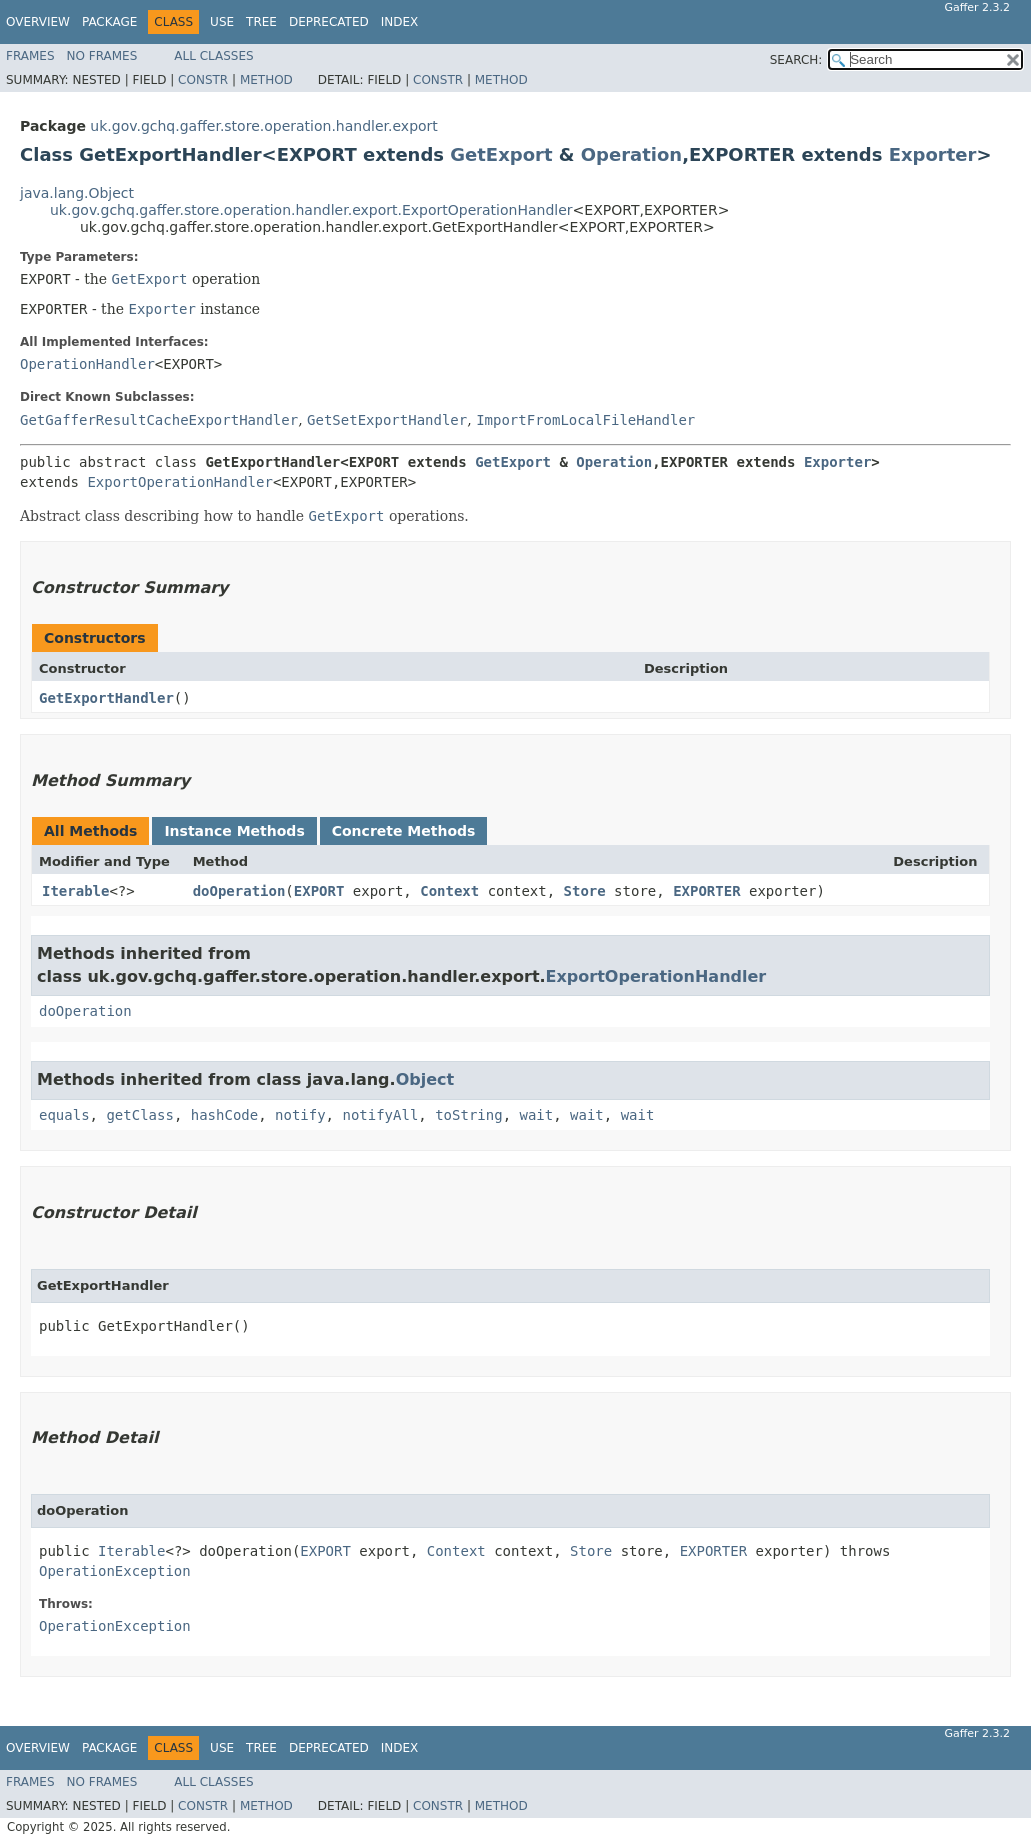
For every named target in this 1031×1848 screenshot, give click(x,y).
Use (222, 22)
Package (109, 22)
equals (64, 1115)
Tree (261, 22)
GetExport (501, 154)
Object (425, 1079)
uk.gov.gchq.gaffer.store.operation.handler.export (263, 126)
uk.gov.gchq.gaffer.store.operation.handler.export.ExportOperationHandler (311, 210)
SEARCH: (796, 60)
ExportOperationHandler (179, 482)
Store (585, 891)
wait (536, 1115)
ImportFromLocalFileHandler (585, 420)
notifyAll (380, 1115)
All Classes (213, 56)
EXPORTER (706, 891)
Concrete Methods (404, 831)
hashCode (224, 1115)
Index (400, 22)
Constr (203, 80)
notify (300, 1115)
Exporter (933, 154)
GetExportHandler (106, 698)
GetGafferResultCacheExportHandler (159, 420)
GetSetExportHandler (387, 420)
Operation (631, 154)
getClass (139, 1115)
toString (468, 1115)
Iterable (75, 891)
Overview (38, 22)
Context (449, 891)
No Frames (102, 56)
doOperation (239, 891)
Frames (30, 56)
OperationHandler (87, 364)
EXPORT (319, 891)
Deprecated (329, 22)
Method (266, 80)
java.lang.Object (77, 193)
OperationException (115, 1571)
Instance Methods (234, 831)
